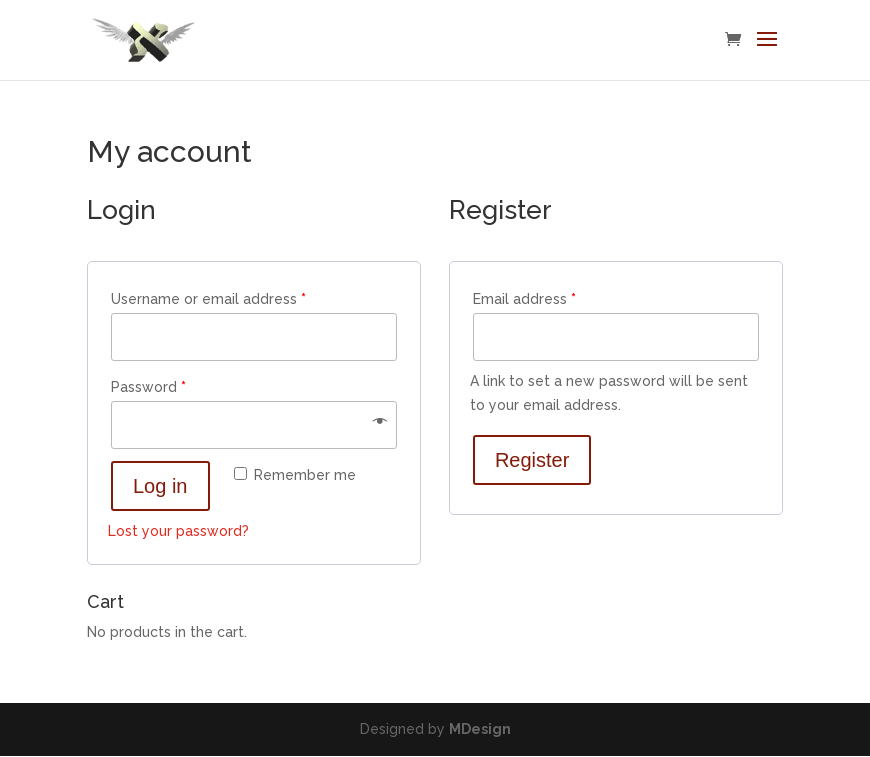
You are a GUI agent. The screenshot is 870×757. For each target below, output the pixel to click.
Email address (524, 299)
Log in (160, 486)
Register (532, 460)
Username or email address (208, 299)
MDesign (480, 729)
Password (148, 387)
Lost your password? (178, 531)
